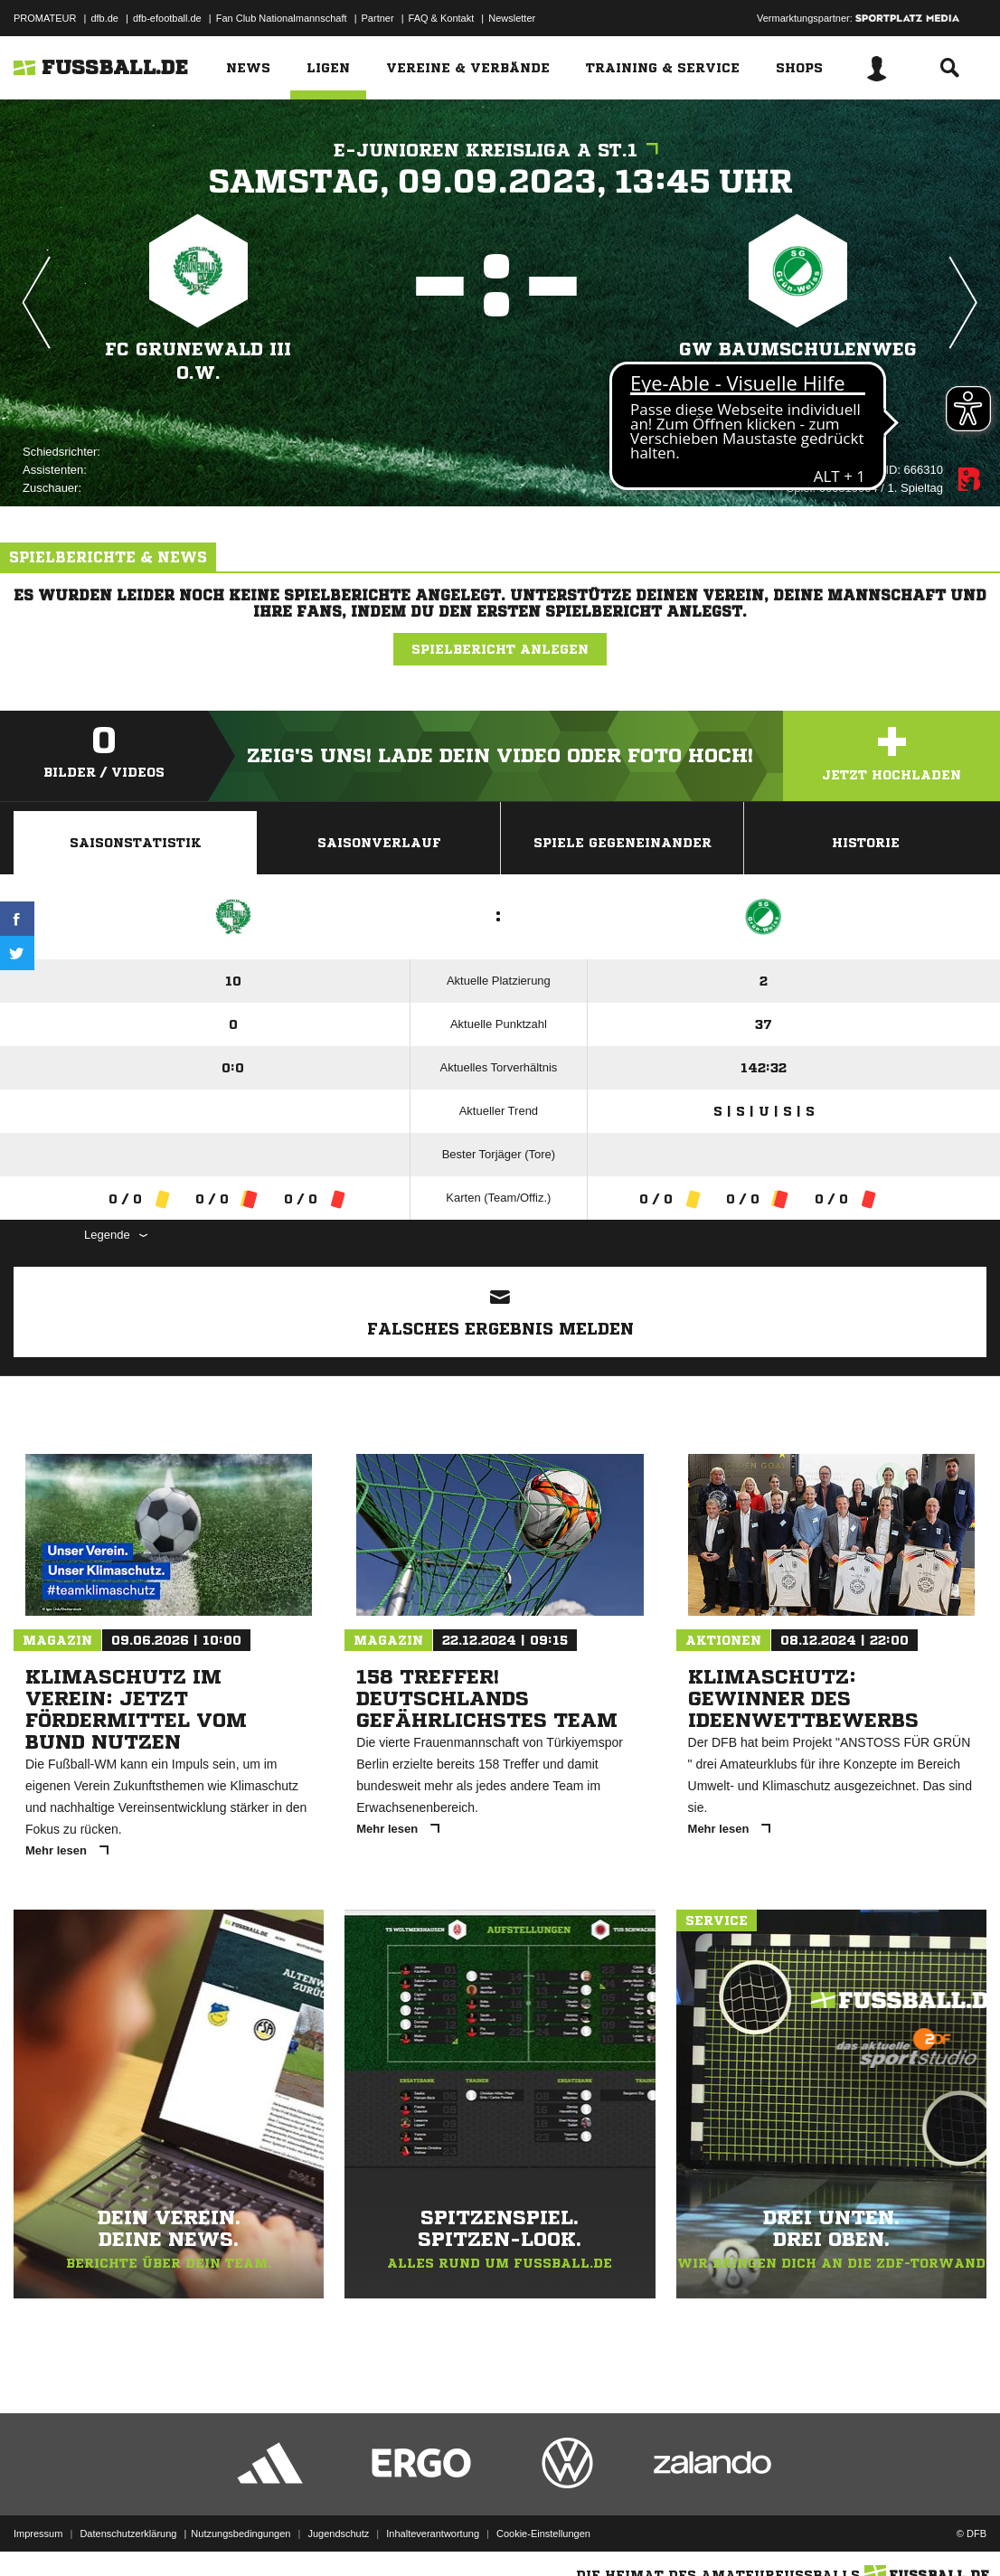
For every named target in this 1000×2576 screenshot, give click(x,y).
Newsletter (511, 18)
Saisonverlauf (379, 842)
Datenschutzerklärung (128, 2533)
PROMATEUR (45, 18)
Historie (866, 842)
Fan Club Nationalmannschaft (281, 18)
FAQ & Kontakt (442, 18)
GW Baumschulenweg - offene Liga (798, 361)
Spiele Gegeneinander (622, 842)
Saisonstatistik (136, 842)
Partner (378, 18)
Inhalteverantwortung (432, 2533)
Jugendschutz (338, 2533)
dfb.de (104, 18)
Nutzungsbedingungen (240, 2533)
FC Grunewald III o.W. (198, 361)
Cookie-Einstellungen (543, 2533)
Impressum (38, 2533)
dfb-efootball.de (167, 18)
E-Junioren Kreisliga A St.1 (500, 150)
